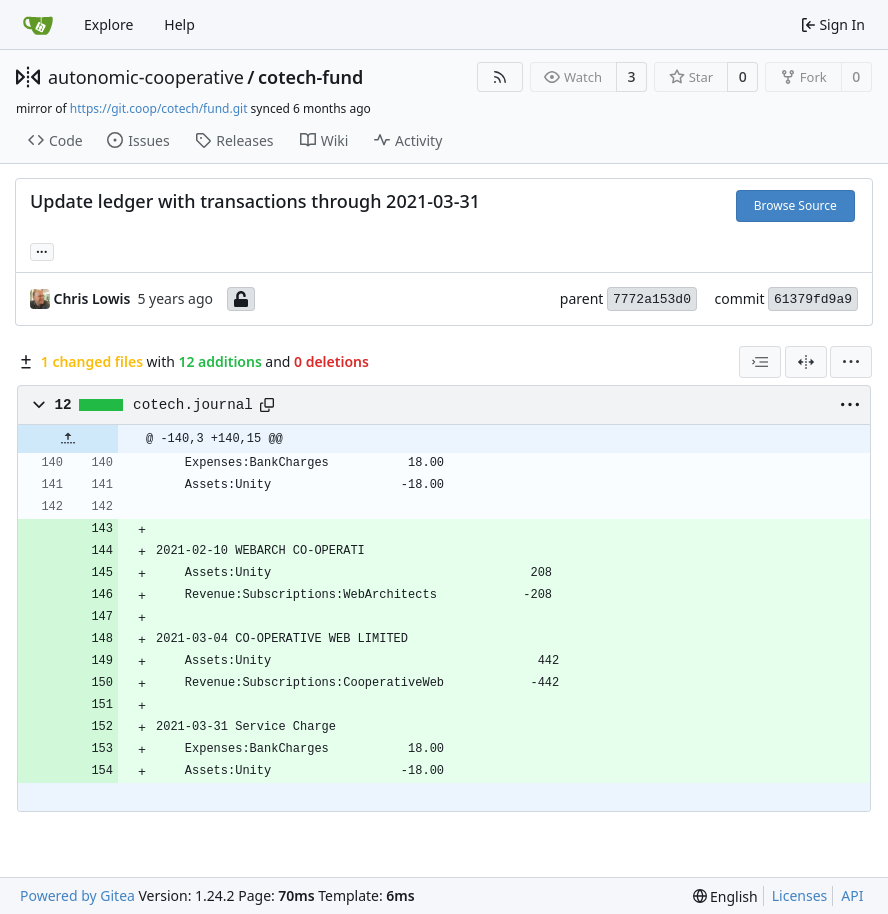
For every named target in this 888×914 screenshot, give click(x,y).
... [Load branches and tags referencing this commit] (42, 250)
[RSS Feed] (500, 77)
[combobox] (760, 362)
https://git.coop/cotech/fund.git (159, 108)
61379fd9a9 (813, 299)
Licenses (800, 895)
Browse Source (795, 205)
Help (179, 24)
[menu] (851, 362)
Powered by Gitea (77, 895)
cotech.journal (193, 405)
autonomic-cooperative (146, 77)
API (852, 895)
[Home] (38, 25)
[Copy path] (267, 405)
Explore (108, 24)
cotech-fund (310, 77)
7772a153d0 (652, 299)
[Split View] (806, 362)
